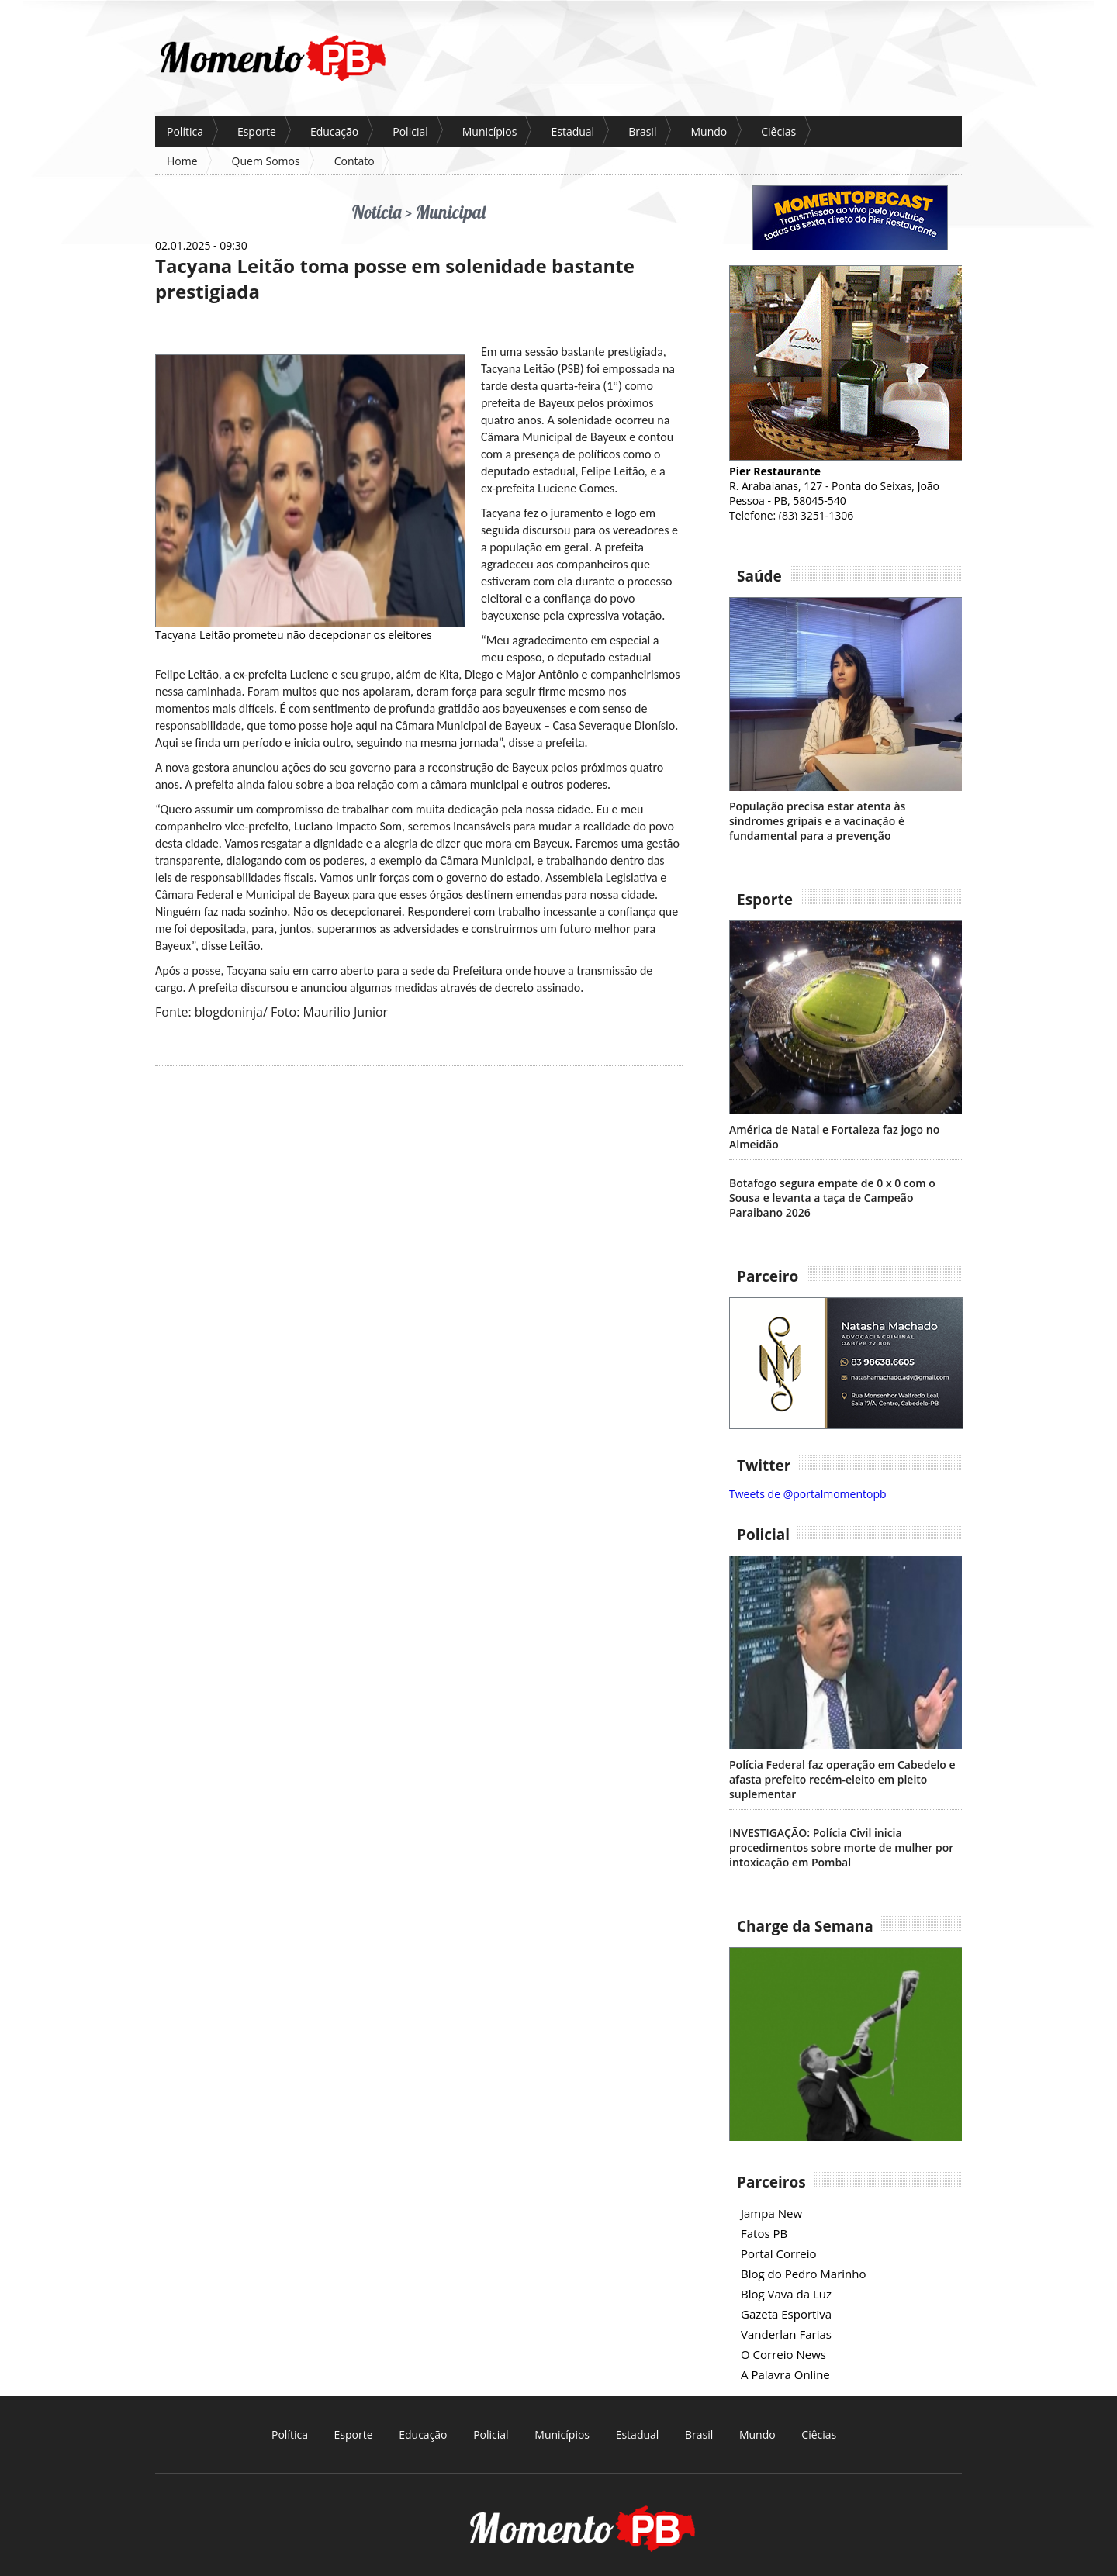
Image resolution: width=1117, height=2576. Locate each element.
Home (182, 161)
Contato (354, 161)
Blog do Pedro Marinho (803, 2273)
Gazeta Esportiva (786, 2314)
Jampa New (771, 2213)
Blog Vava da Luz (786, 2293)
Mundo (708, 131)
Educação (334, 131)
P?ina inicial (272, 58)
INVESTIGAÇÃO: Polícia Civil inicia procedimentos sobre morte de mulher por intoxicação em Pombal (841, 1847)
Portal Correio (779, 2253)
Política (185, 131)
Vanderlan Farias (786, 2334)
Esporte (256, 131)
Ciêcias (778, 131)
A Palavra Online (785, 2374)
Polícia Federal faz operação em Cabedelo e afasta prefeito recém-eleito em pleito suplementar (842, 1779)
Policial (410, 131)
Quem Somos (266, 161)
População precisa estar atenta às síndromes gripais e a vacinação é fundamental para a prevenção (817, 821)
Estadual (572, 131)
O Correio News (783, 2354)
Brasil (642, 131)
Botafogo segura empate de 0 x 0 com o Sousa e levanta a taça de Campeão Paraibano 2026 (832, 1198)
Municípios (489, 131)
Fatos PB (764, 2233)
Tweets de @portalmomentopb (808, 1494)
